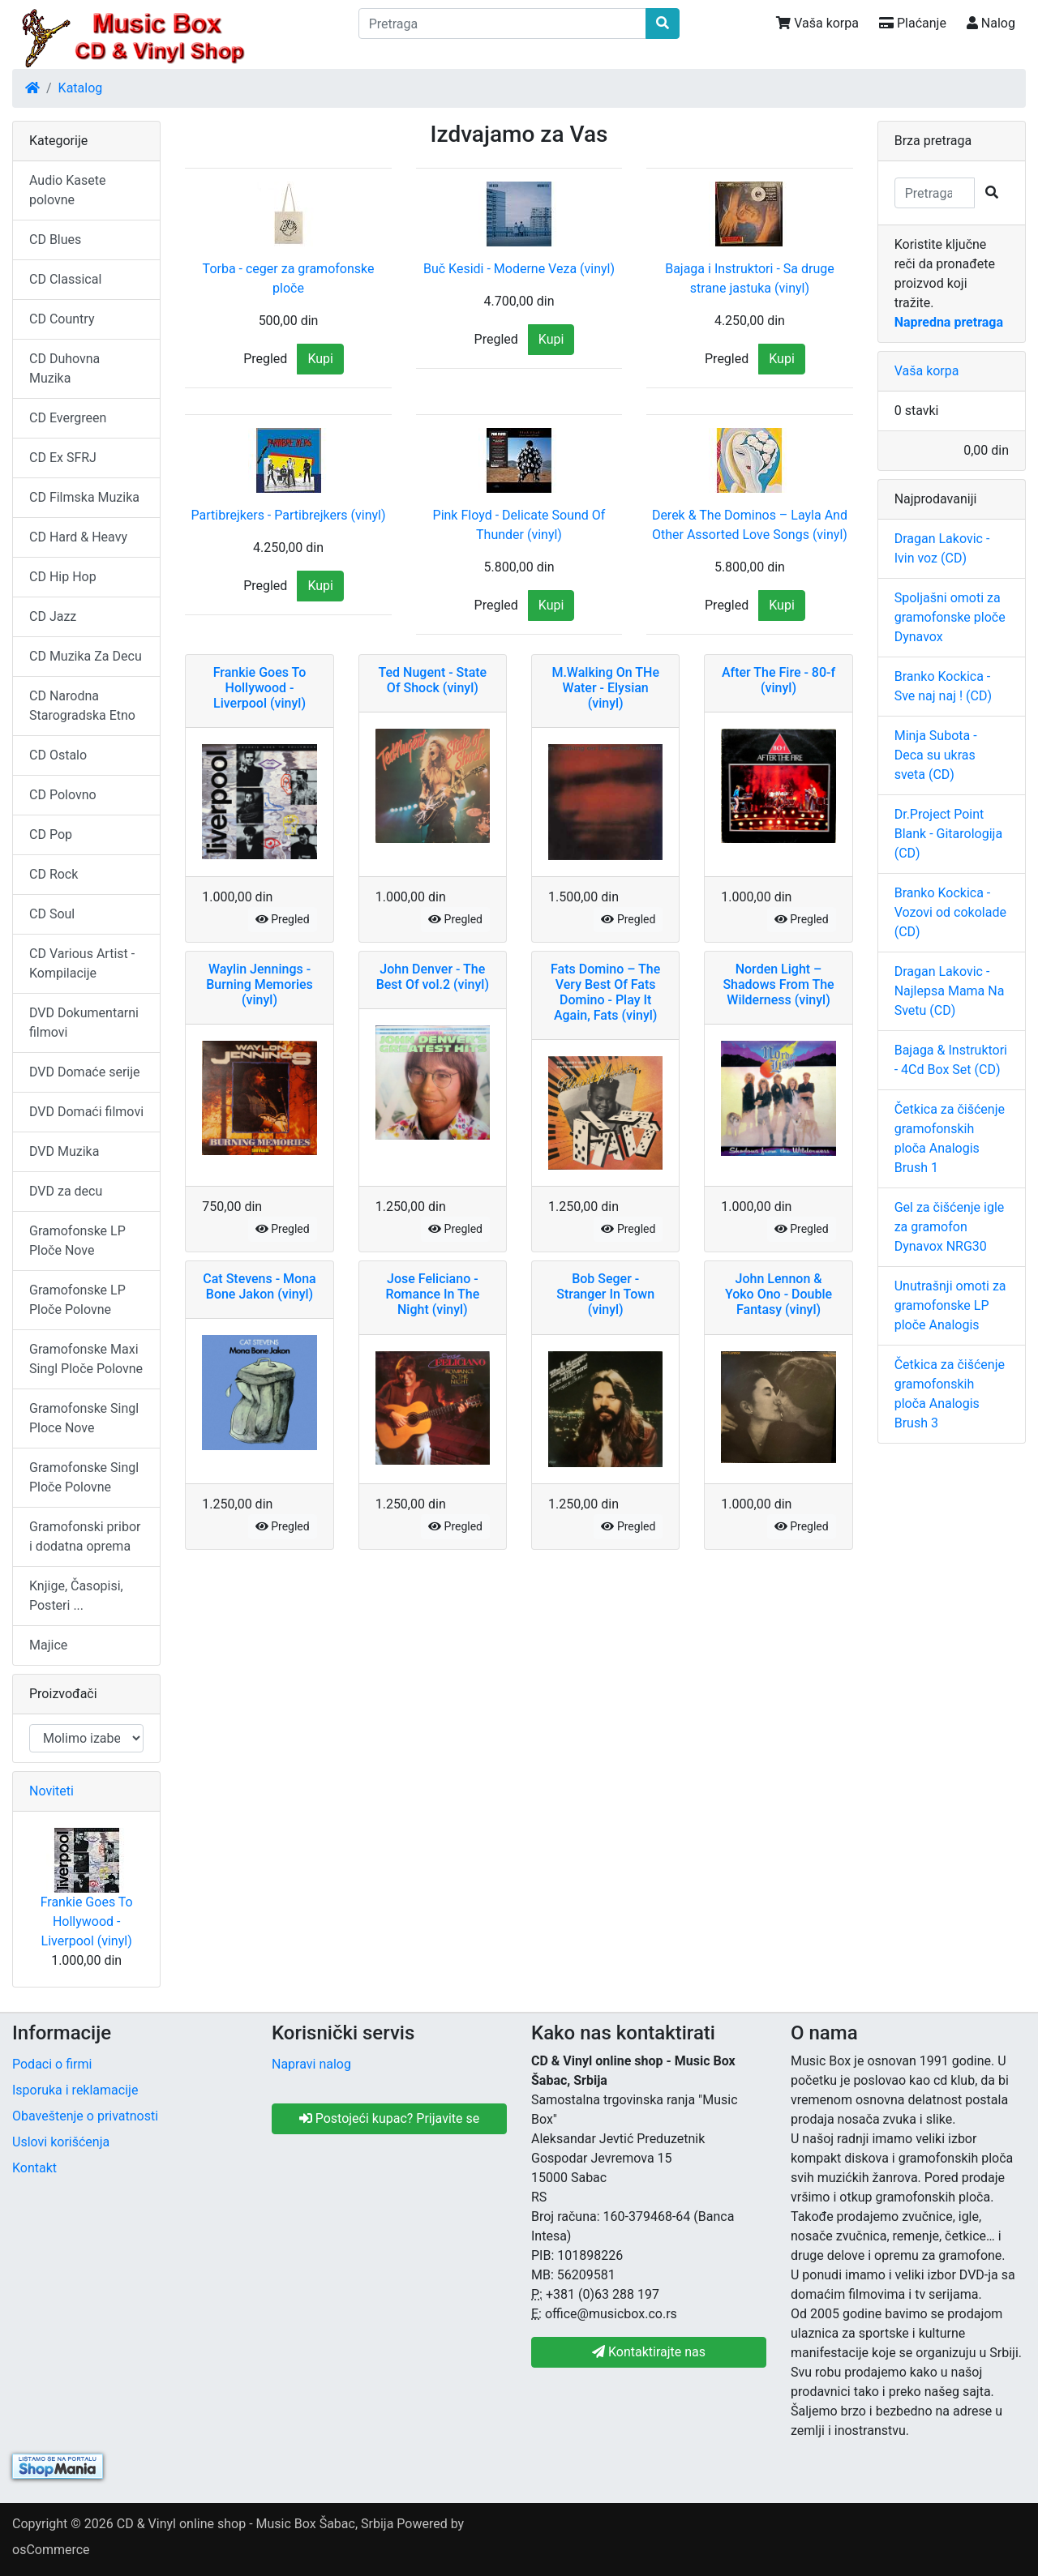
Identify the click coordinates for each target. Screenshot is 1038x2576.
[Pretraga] (502, 23)
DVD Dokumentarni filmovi (84, 1022)
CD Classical (65, 279)
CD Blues (55, 239)
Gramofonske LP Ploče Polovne (77, 1299)
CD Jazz (52, 616)
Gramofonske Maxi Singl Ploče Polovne (86, 1358)
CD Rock (53, 874)
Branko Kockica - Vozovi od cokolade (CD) (950, 912)
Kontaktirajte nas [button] (649, 2352)
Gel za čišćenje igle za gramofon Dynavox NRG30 (949, 1227)
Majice (48, 1645)
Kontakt (34, 2168)
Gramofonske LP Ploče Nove (77, 1240)
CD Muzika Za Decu (85, 656)
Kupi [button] (320, 358)
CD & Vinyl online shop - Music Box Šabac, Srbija (255, 2523)
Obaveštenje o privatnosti (85, 2116)
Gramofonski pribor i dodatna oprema (84, 1536)
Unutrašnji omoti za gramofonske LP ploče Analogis (950, 1305)
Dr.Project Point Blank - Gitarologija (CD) (948, 834)
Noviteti (51, 1791)
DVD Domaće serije (84, 1072)
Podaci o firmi (52, 2064)
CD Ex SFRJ (63, 457)
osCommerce (51, 2549)
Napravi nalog (311, 2064)
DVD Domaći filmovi (86, 1111)
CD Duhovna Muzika (64, 368)
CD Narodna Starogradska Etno (82, 705)
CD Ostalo (58, 755)
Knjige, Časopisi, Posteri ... (76, 1595)
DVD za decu (65, 1191)
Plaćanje (912, 23)
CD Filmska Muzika (84, 497)
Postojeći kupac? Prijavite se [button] (389, 2118)
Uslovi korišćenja (60, 2142)
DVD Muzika (64, 1151)
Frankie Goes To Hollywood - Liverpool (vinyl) (87, 1921)
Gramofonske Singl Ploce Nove (84, 1418)
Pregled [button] (265, 358)
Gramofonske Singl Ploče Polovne (84, 1477)
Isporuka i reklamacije (75, 2090)
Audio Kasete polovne (67, 190)
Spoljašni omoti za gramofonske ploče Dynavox (950, 617)
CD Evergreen (67, 418)
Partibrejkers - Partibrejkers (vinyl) (288, 515)
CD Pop (50, 834)
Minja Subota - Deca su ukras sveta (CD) (935, 755)
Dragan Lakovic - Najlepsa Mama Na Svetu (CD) (949, 991)
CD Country (61, 319)
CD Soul (52, 914)
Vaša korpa (817, 23)
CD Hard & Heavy (78, 537)
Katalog (80, 88)
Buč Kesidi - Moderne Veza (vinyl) (519, 268)
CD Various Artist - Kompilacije (82, 963)
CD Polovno (63, 794)
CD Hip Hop (63, 576)
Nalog (991, 23)
